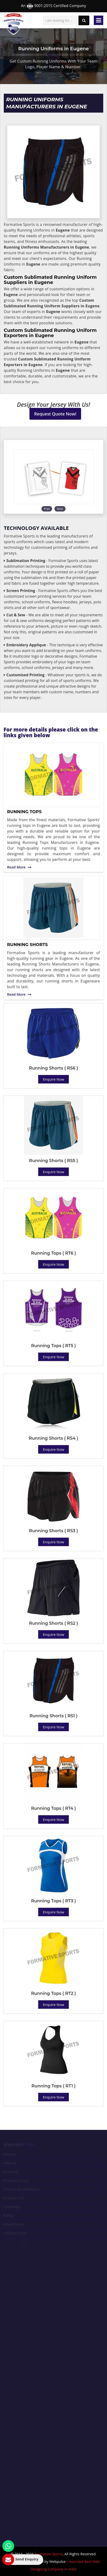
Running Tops (24, 811)
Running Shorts (27, 944)
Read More (19, 867)
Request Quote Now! (55, 414)
